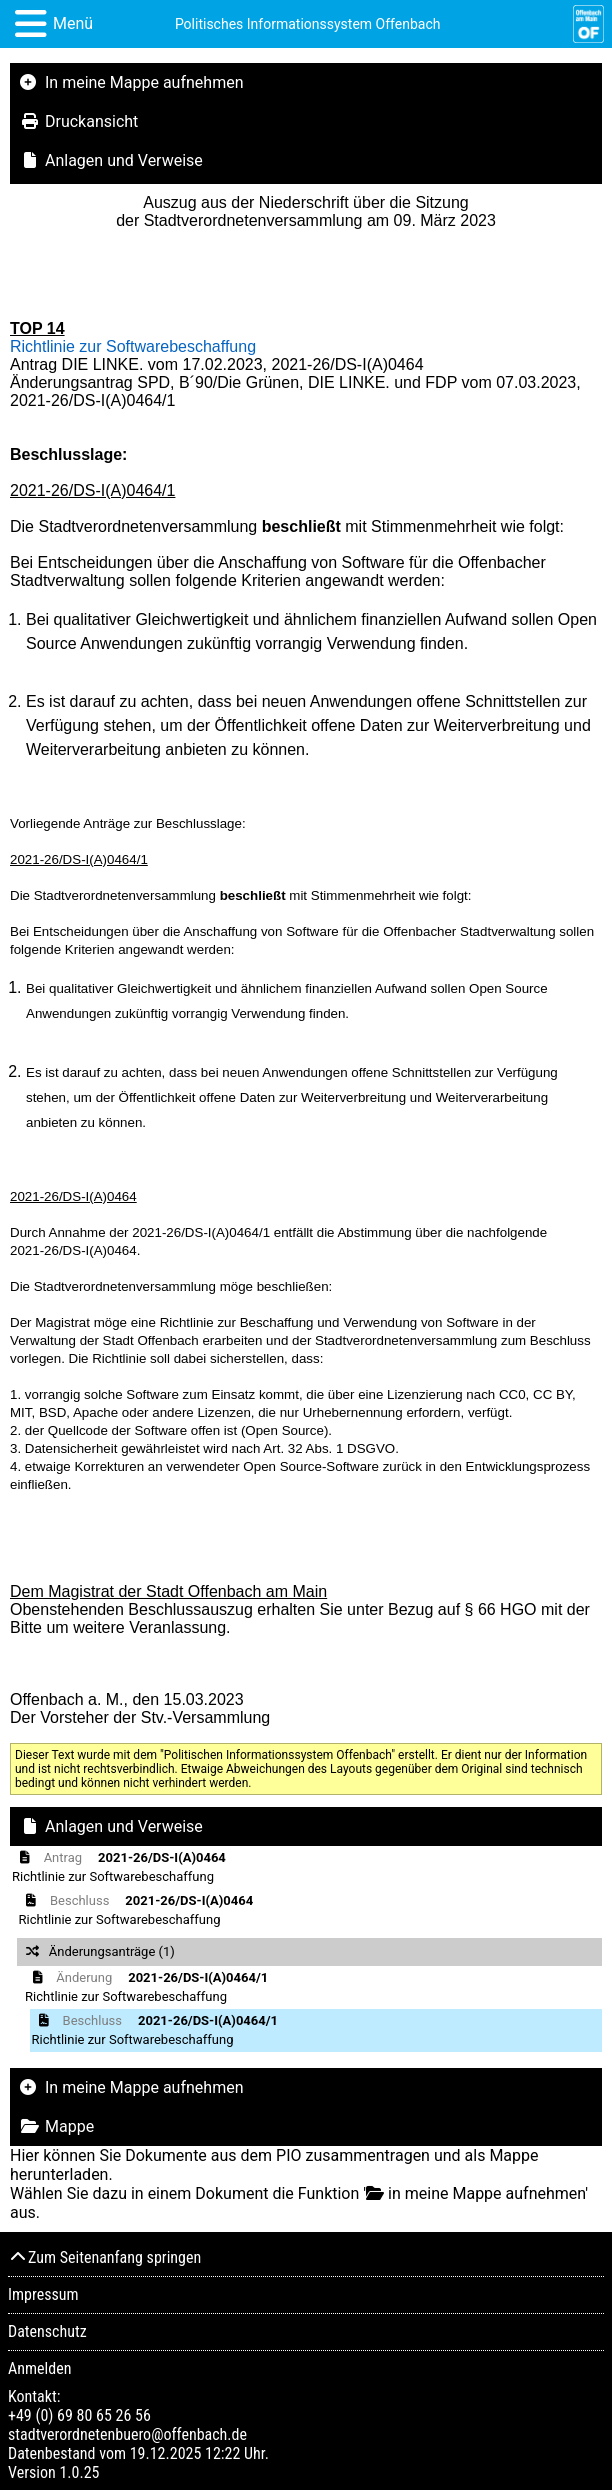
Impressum (43, 2294)
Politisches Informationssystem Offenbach (308, 24)
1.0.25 (79, 2472)
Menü (73, 23)
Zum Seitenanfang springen (104, 2257)
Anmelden (39, 2368)
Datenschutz (47, 2331)
